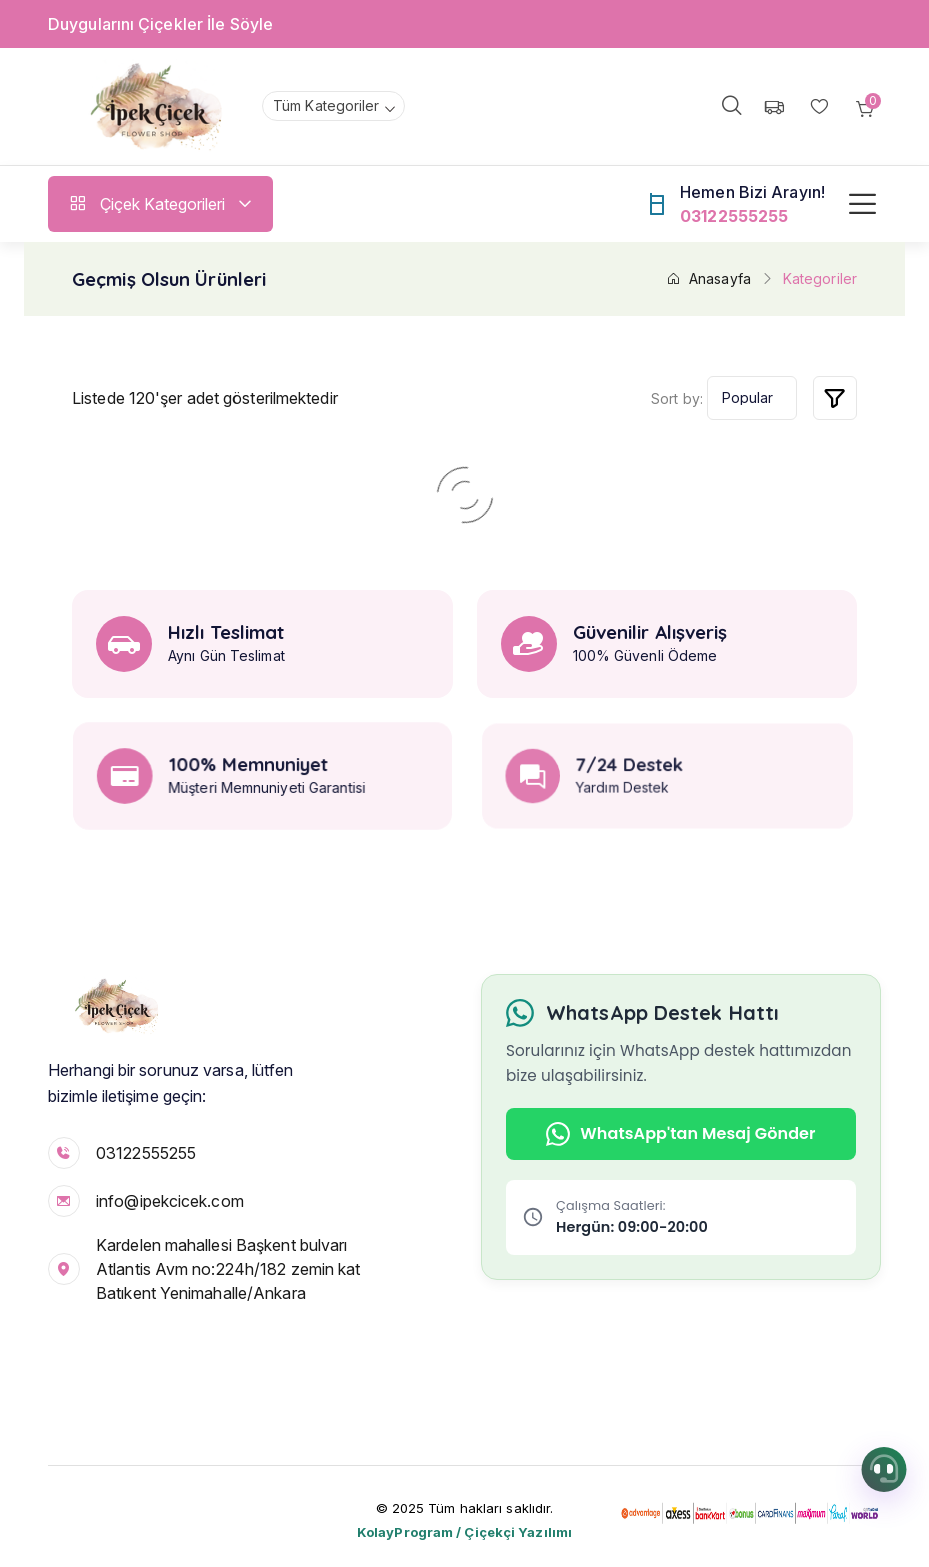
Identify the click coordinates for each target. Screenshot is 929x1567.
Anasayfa (708, 278)
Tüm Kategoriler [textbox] (326, 105)
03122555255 (146, 1153)
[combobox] (333, 106)
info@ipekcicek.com (170, 1201)
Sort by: (677, 398)
